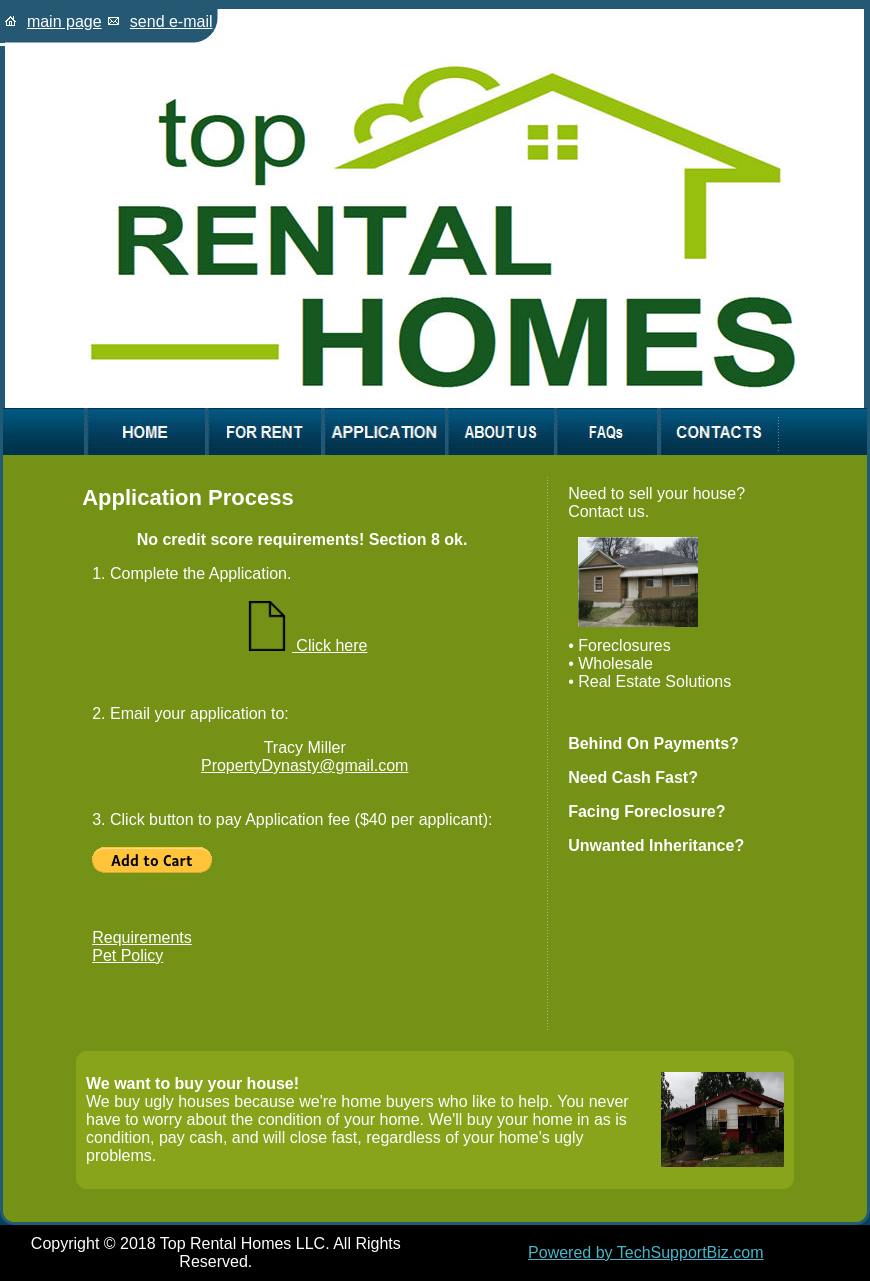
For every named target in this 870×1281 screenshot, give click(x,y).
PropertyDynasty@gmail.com (304, 765)
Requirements (142, 937)
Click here (305, 645)
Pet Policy (127, 955)
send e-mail (171, 21)
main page (64, 21)
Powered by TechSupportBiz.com (645, 1252)
